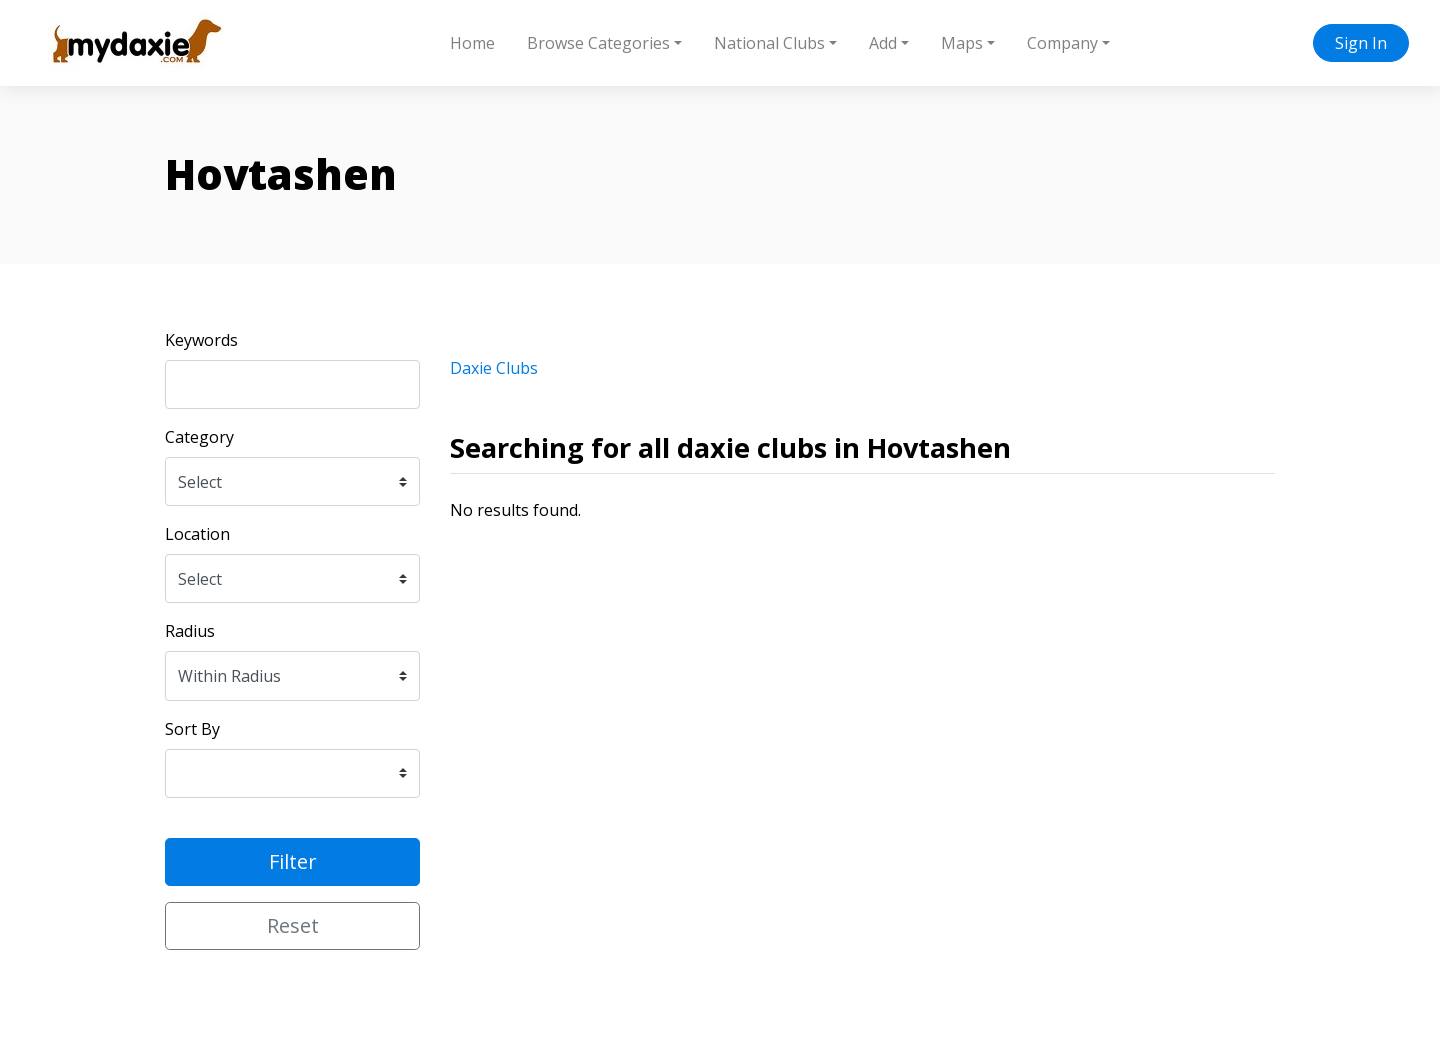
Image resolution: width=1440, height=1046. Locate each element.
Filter (293, 861)
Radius (190, 631)
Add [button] (883, 43)
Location (197, 534)
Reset (293, 925)
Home (472, 43)
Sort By (192, 729)
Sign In (1361, 43)
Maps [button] (962, 43)
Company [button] (1062, 43)
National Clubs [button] (769, 43)
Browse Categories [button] (598, 43)
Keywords (201, 340)
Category (199, 437)
